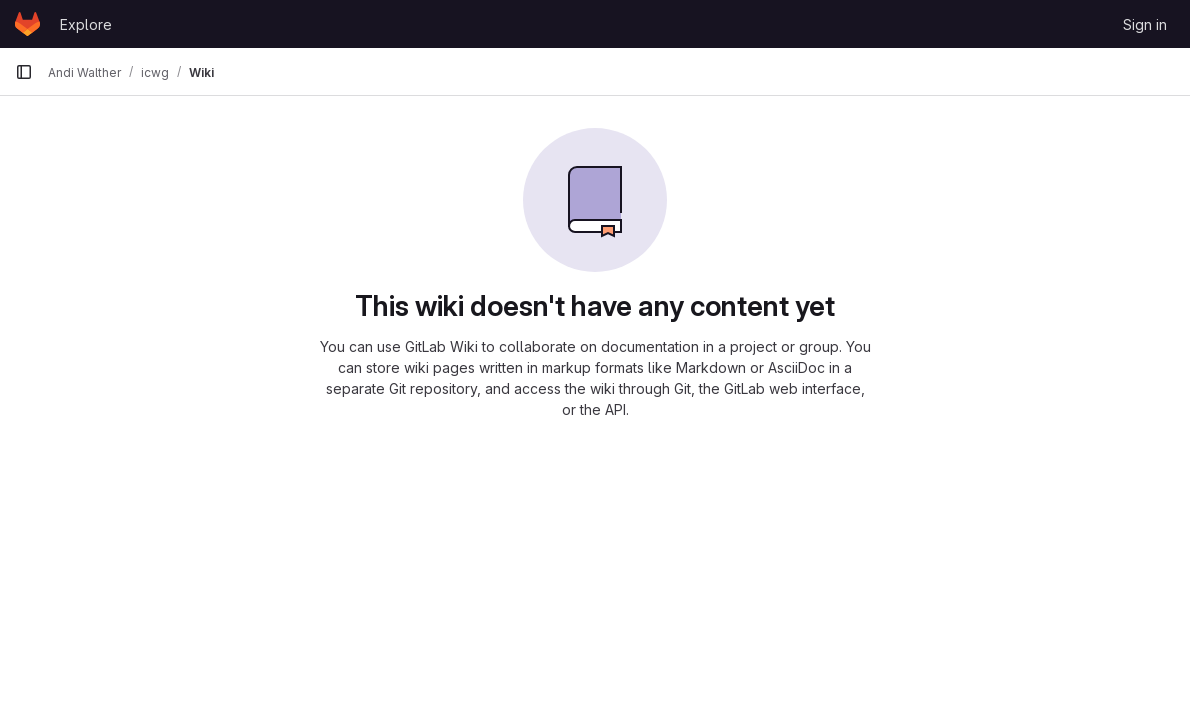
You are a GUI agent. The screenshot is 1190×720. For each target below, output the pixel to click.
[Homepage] (27, 24)
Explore (86, 24)
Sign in (1145, 24)
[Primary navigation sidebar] (24, 72)
